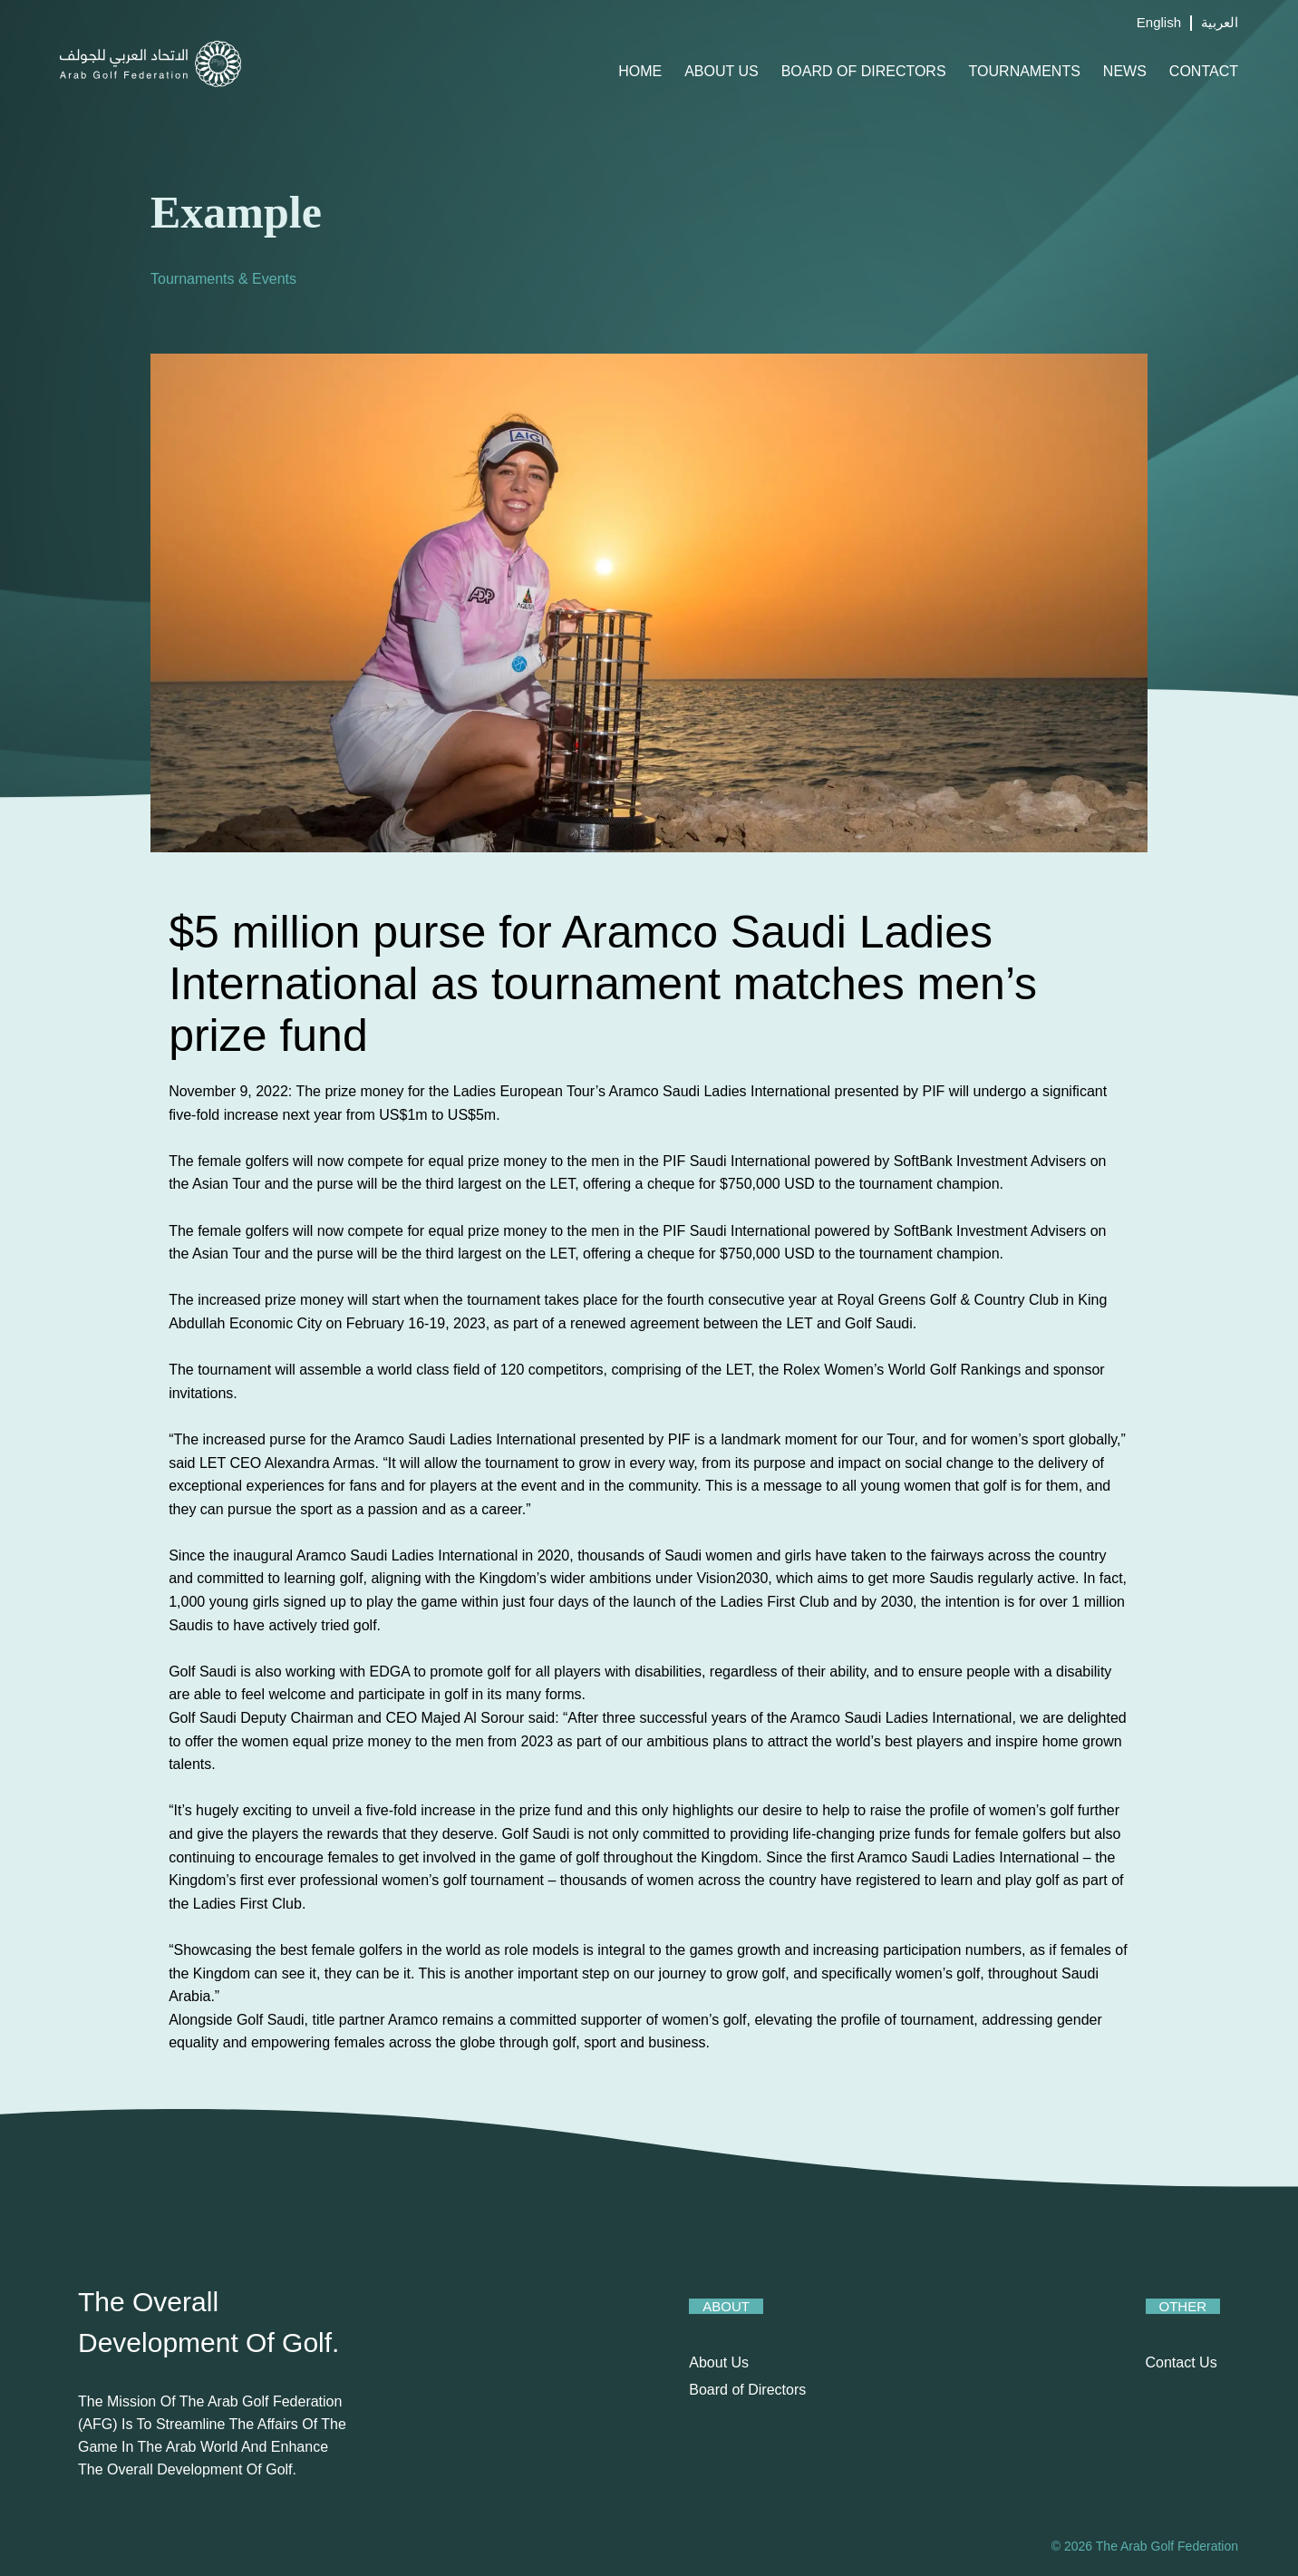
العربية (1219, 22)
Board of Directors (863, 71)
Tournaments (1024, 71)
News (1125, 71)
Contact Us (1181, 2362)
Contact (1203, 71)
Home (640, 71)
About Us (721, 71)
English (1159, 22)
